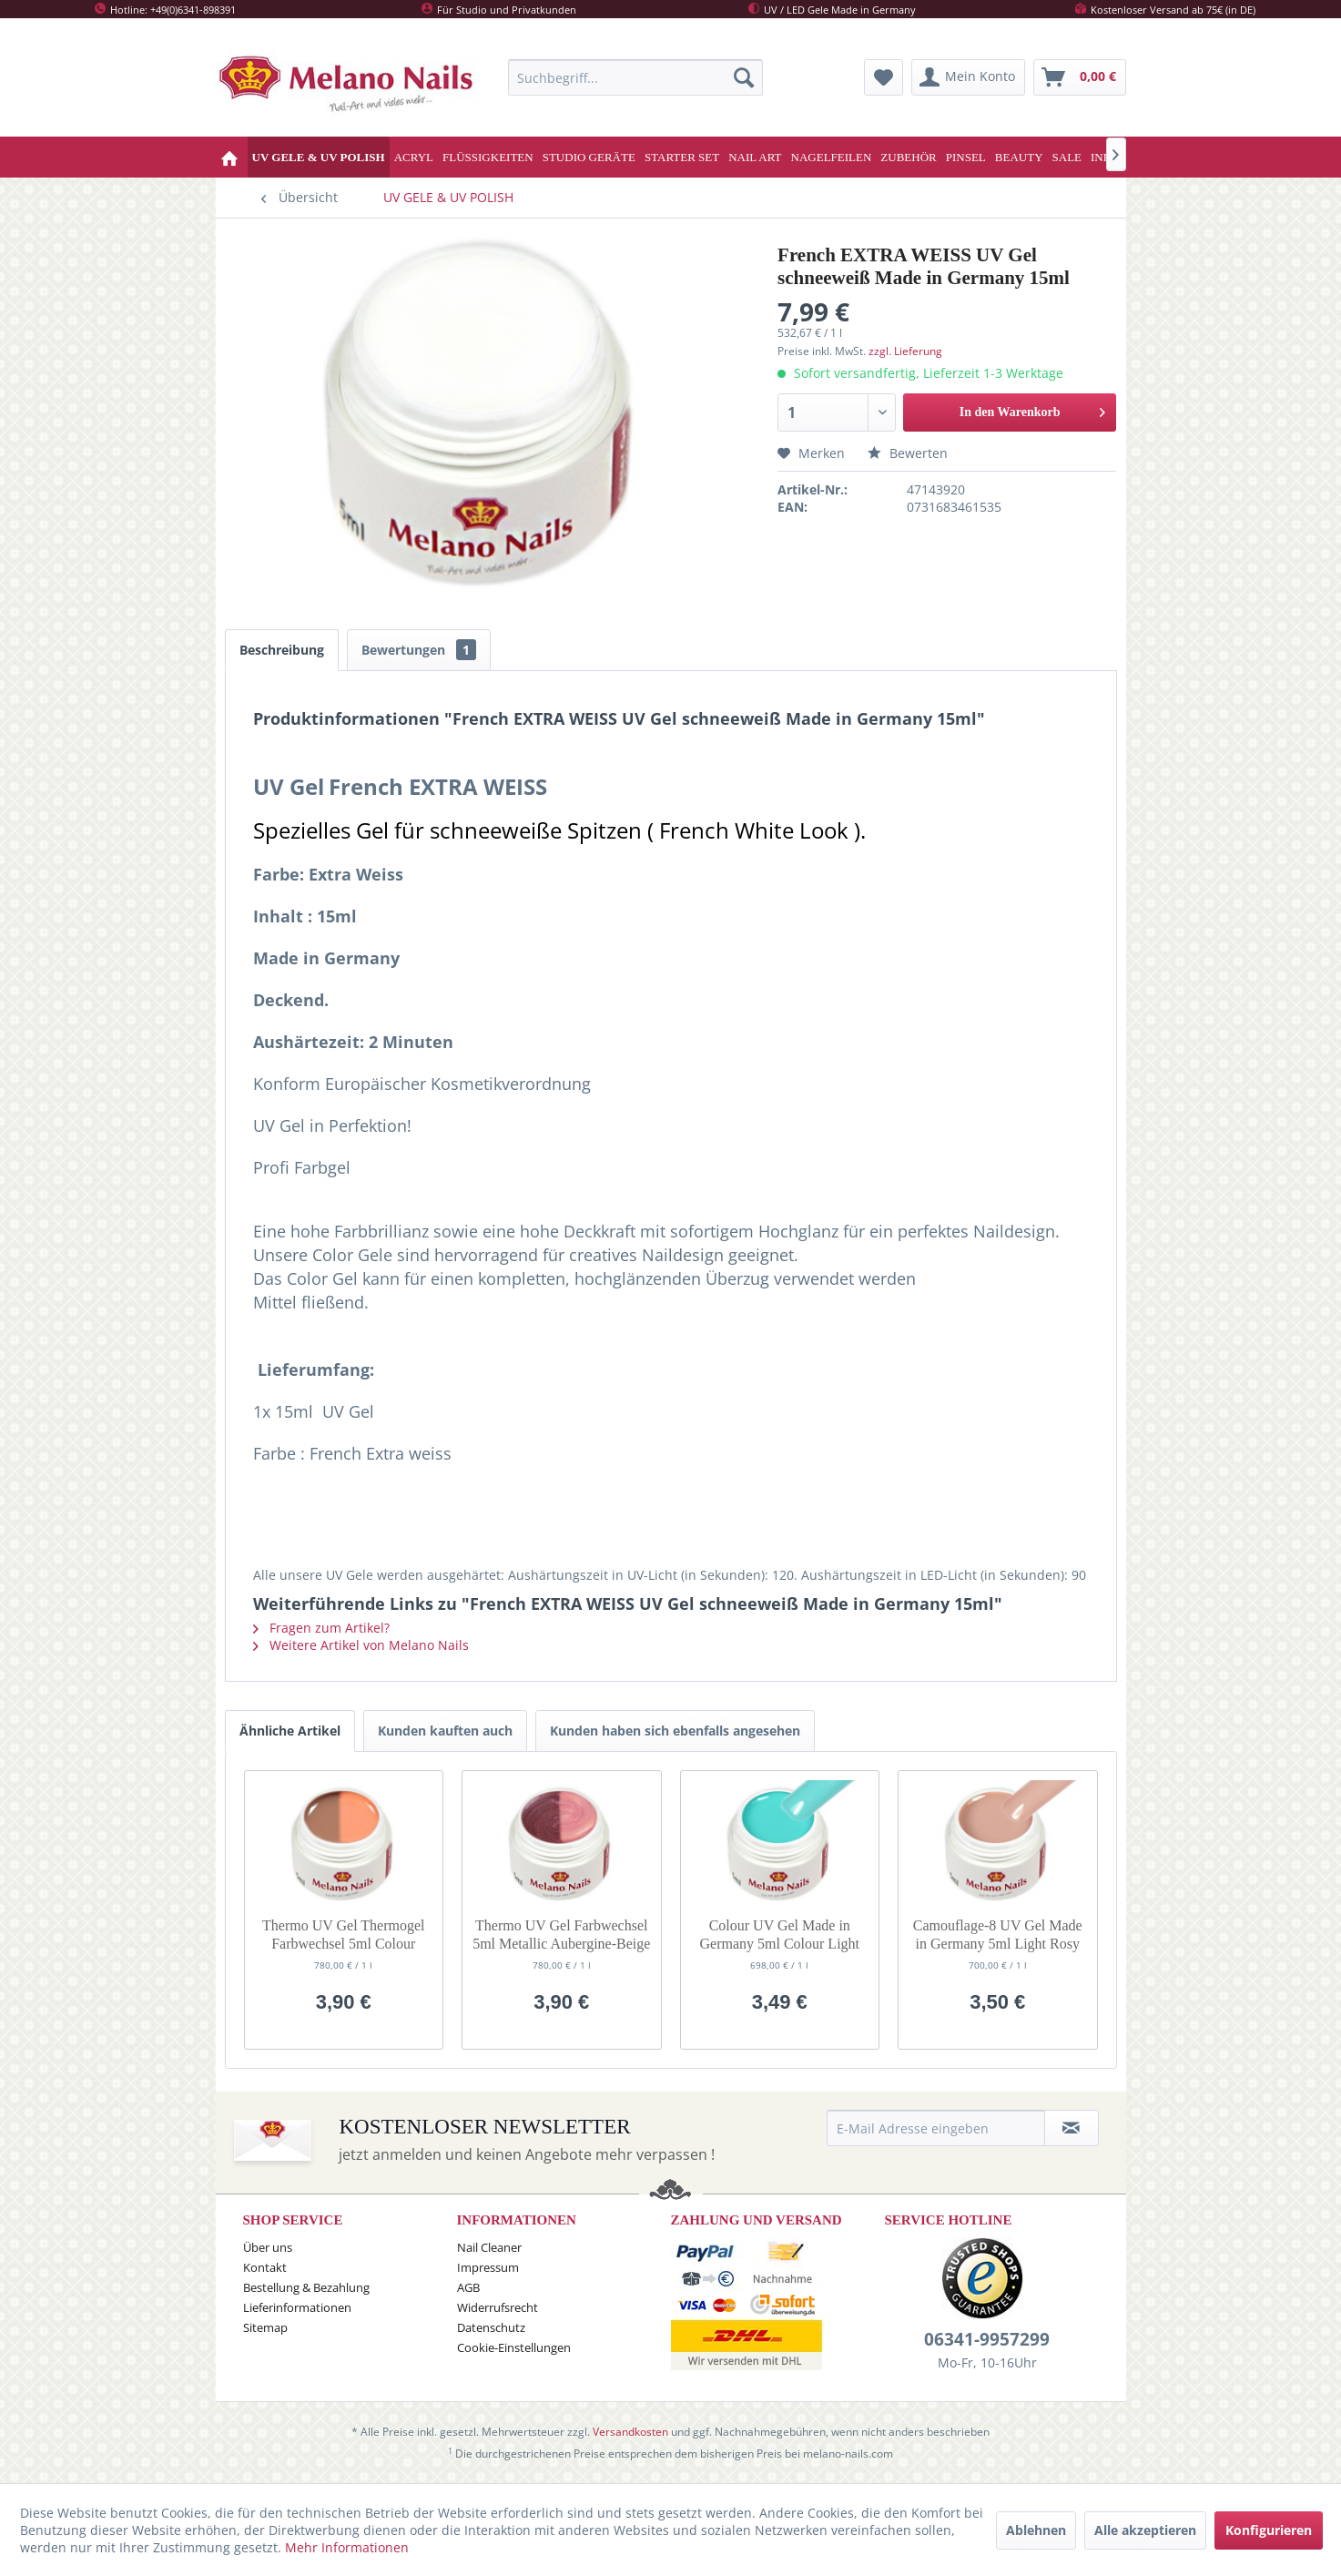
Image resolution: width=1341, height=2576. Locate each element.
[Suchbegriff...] (635, 77)
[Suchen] (744, 77)
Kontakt (265, 2267)
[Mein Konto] (968, 77)
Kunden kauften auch (445, 1730)
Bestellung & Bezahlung (306, 2287)
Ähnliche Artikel (289, 1730)
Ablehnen (1036, 2530)
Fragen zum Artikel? (321, 1627)
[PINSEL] (966, 157)
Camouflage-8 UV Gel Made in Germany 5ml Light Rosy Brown (997, 1935)
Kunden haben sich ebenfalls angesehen (675, 1730)
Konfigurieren (1268, 2530)
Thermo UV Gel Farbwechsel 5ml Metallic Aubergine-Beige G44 (561, 1935)
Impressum (488, 2267)
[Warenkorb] (1079, 77)
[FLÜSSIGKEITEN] (488, 157)
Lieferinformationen (297, 2307)
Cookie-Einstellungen (514, 2347)
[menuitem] (635, 77)
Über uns (267, 2247)
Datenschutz (491, 2327)
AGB (468, 2287)
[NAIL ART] (755, 157)
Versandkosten (630, 2431)
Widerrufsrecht (497, 2307)
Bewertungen (418, 649)
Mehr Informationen (347, 2547)
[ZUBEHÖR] (908, 157)
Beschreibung (281, 649)
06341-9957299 (987, 2339)
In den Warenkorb (1033, 408)
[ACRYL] (414, 157)
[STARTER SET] (682, 157)
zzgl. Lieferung (905, 351)
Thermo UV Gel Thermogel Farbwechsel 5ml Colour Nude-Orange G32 (343, 1935)
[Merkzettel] (883, 77)
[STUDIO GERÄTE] (589, 157)
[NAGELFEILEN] (832, 157)
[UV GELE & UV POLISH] (319, 157)
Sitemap (265, 2327)
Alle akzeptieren (1145, 2530)
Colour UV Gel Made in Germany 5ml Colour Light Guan (779, 1935)
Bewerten (908, 453)
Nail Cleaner (489, 2247)
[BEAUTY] (1019, 157)
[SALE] (1067, 157)
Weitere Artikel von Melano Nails (361, 1645)
